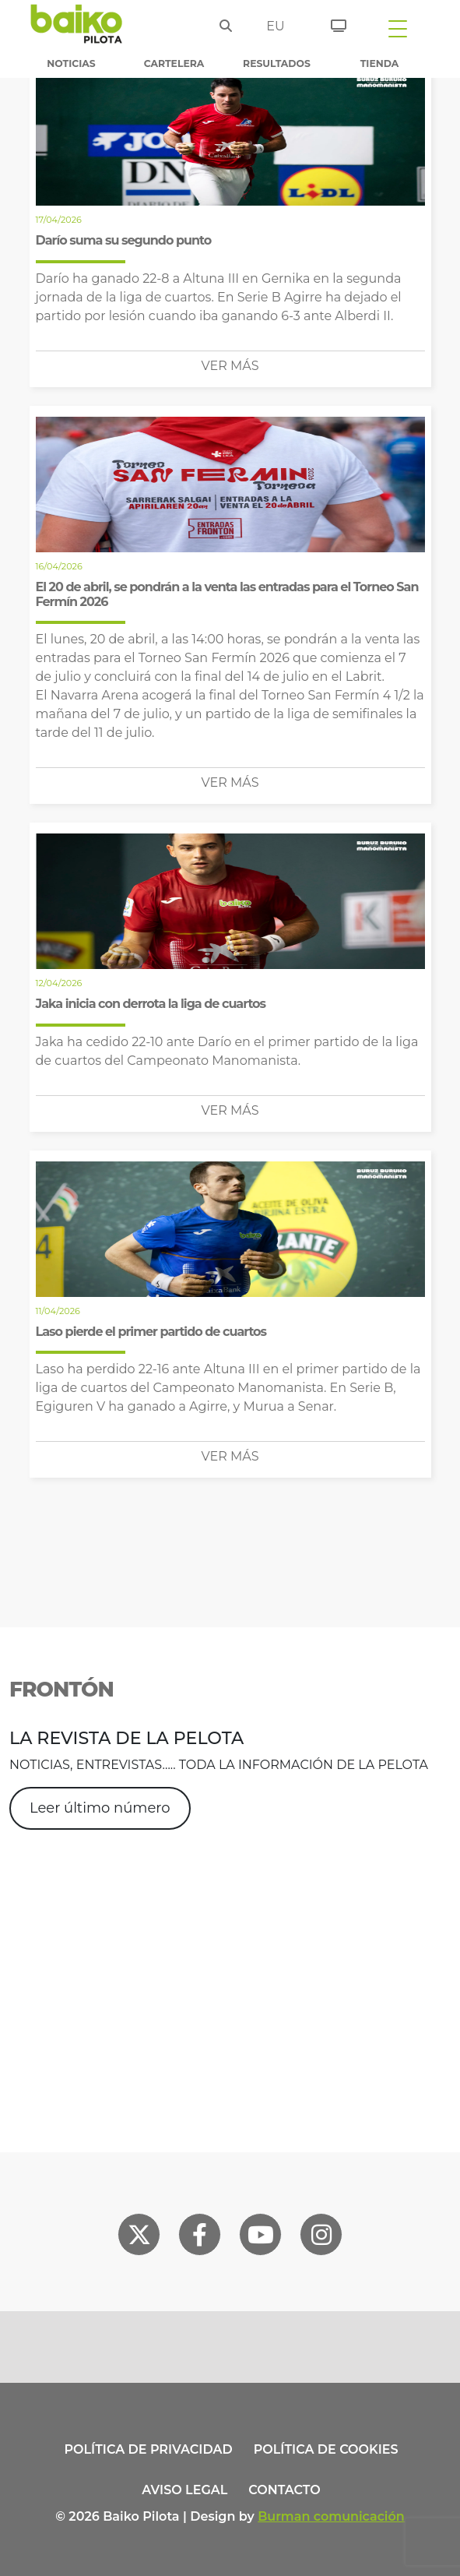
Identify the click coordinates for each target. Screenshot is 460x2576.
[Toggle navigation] (397, 28)
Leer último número (100, 1808)
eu (274, 26)
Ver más (230, 365)
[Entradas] (332, 23)
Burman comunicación (331, 2516)
